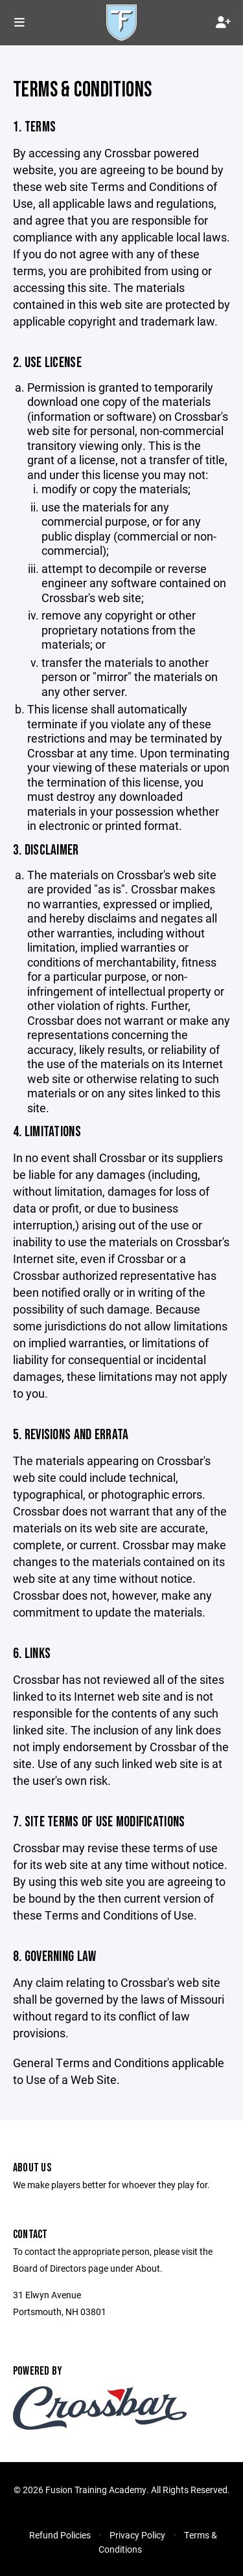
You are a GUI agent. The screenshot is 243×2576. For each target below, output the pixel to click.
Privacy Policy (137, 2535)
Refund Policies (60, 2535)
